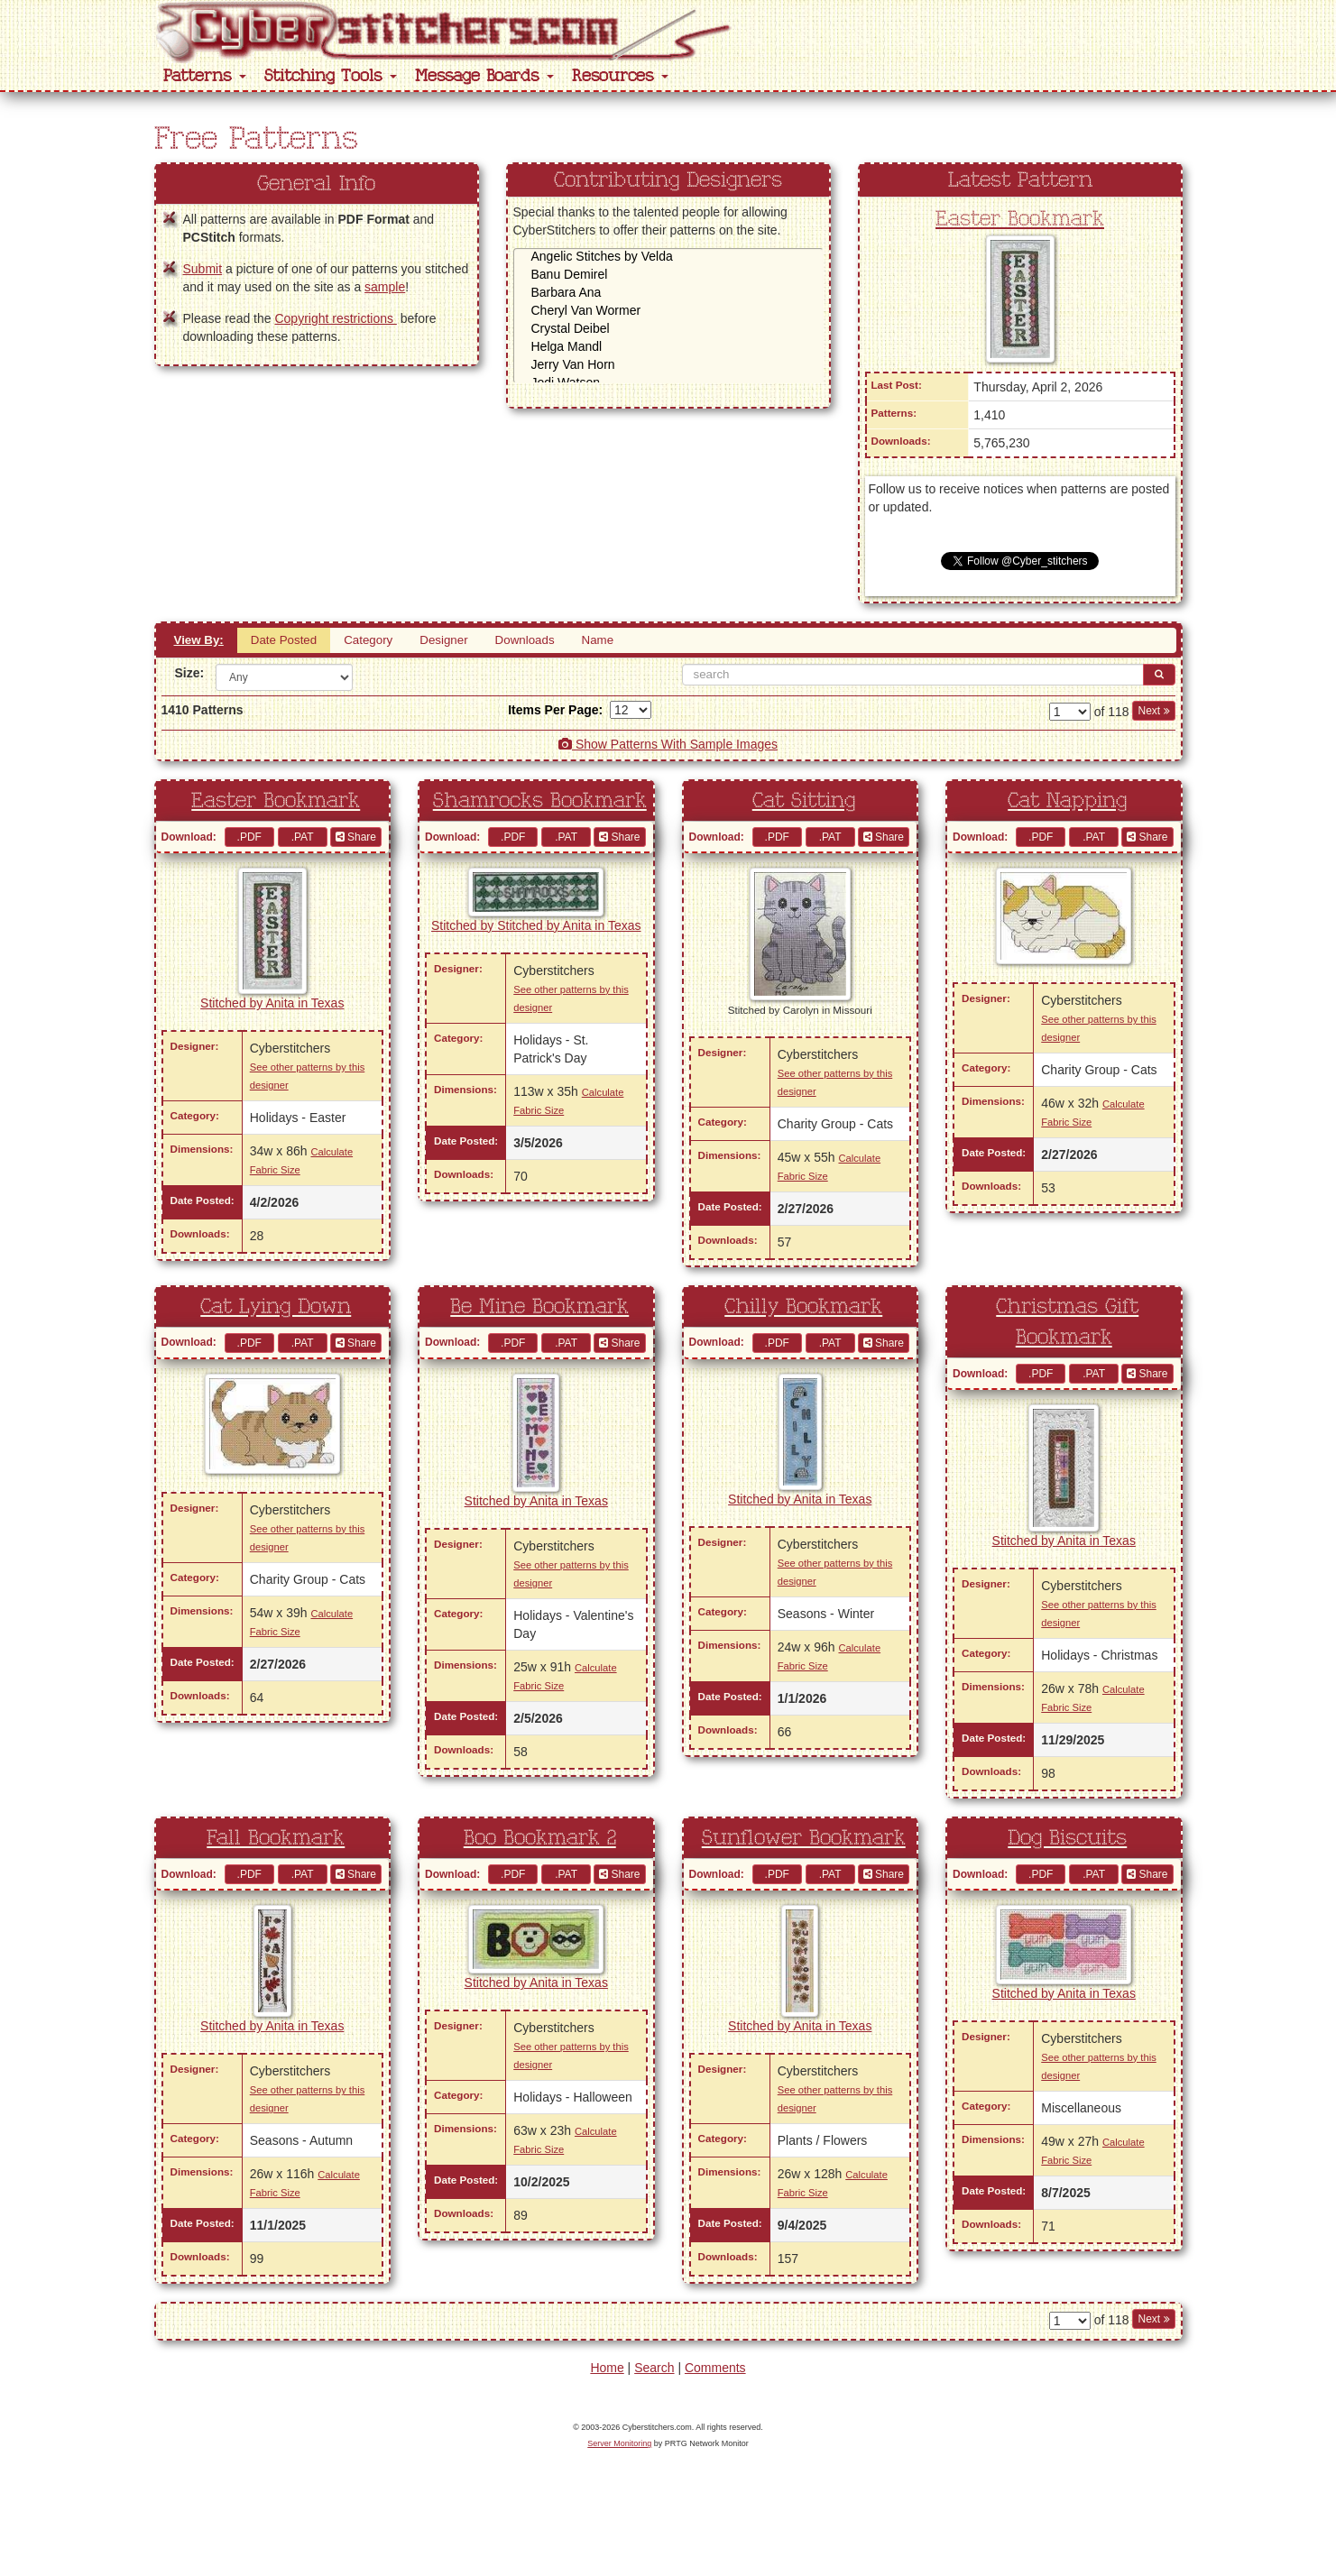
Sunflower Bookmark (804, 1838)
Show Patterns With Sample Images (668, 744)
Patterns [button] (204, 76)
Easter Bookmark (1019, 219)
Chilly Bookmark (803, 1307)
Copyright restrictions (335, 318)
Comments (715, 2367)
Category (368, 640)
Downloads (525, 640)
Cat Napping (1067, 801)
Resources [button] (620, 76)
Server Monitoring (619, 2443)
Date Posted (284, 640)
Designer (443, 640)
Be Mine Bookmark (539, 1307)
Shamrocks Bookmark (540, 801)
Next (1153, 710)
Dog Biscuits (1067, 1838)
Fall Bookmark (276, 1838)
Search (654, 2367)
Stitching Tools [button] (330, 76)
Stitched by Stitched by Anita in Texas (535, 925)
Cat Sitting (803, 801)
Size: (189, 673)
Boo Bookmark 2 (540, 1838)
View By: (199, 640)
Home (606, 2367)
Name (598, 640)
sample (384, 287)
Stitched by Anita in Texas (272, 1003)
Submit (203, 269)
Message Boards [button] (484, 76)
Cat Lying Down (275, 1307)
